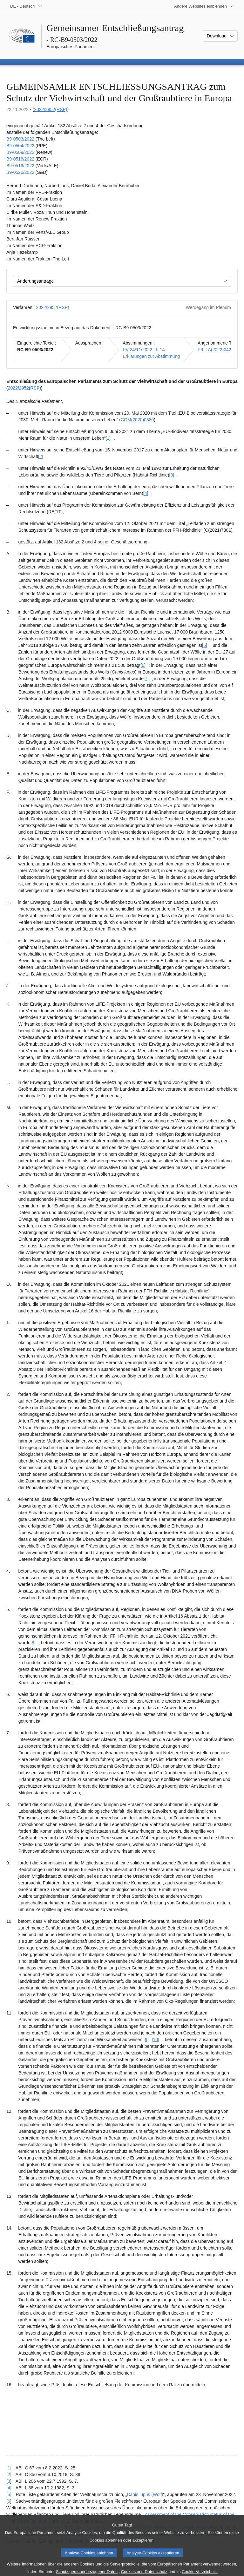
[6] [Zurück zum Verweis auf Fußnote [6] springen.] (8, 2501)
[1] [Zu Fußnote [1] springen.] (108, 438)
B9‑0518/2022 (20, 158)
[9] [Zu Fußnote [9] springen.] (146, 2039)
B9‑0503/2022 (20, 138)
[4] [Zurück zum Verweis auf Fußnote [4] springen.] (8, 2487)
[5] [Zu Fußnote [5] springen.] (204, 645)
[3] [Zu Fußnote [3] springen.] (171, 474)
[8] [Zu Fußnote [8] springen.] (33, 1642)
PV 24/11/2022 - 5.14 (144, 349)
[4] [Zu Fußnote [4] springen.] (145, 493)
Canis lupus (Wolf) (145, 2494)
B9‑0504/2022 (20, 145)
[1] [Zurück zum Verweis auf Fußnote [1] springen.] (8, 2467)
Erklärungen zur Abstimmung (151, 356)
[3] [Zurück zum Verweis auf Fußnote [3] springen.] (8, 2481)
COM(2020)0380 (137, 419)
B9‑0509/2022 (20, 152)
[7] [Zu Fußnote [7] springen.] (146, 678)
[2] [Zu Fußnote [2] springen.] (40, 456)
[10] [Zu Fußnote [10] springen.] (155, 2039)
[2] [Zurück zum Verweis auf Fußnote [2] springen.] (8, 2474)
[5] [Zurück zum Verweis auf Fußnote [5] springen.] (8, 2494)
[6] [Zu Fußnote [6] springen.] (143, 665)
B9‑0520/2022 (20, 172)
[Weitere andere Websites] (204, 6)
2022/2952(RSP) (50, 109)
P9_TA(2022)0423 (216, 349)
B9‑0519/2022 (20, 165)
